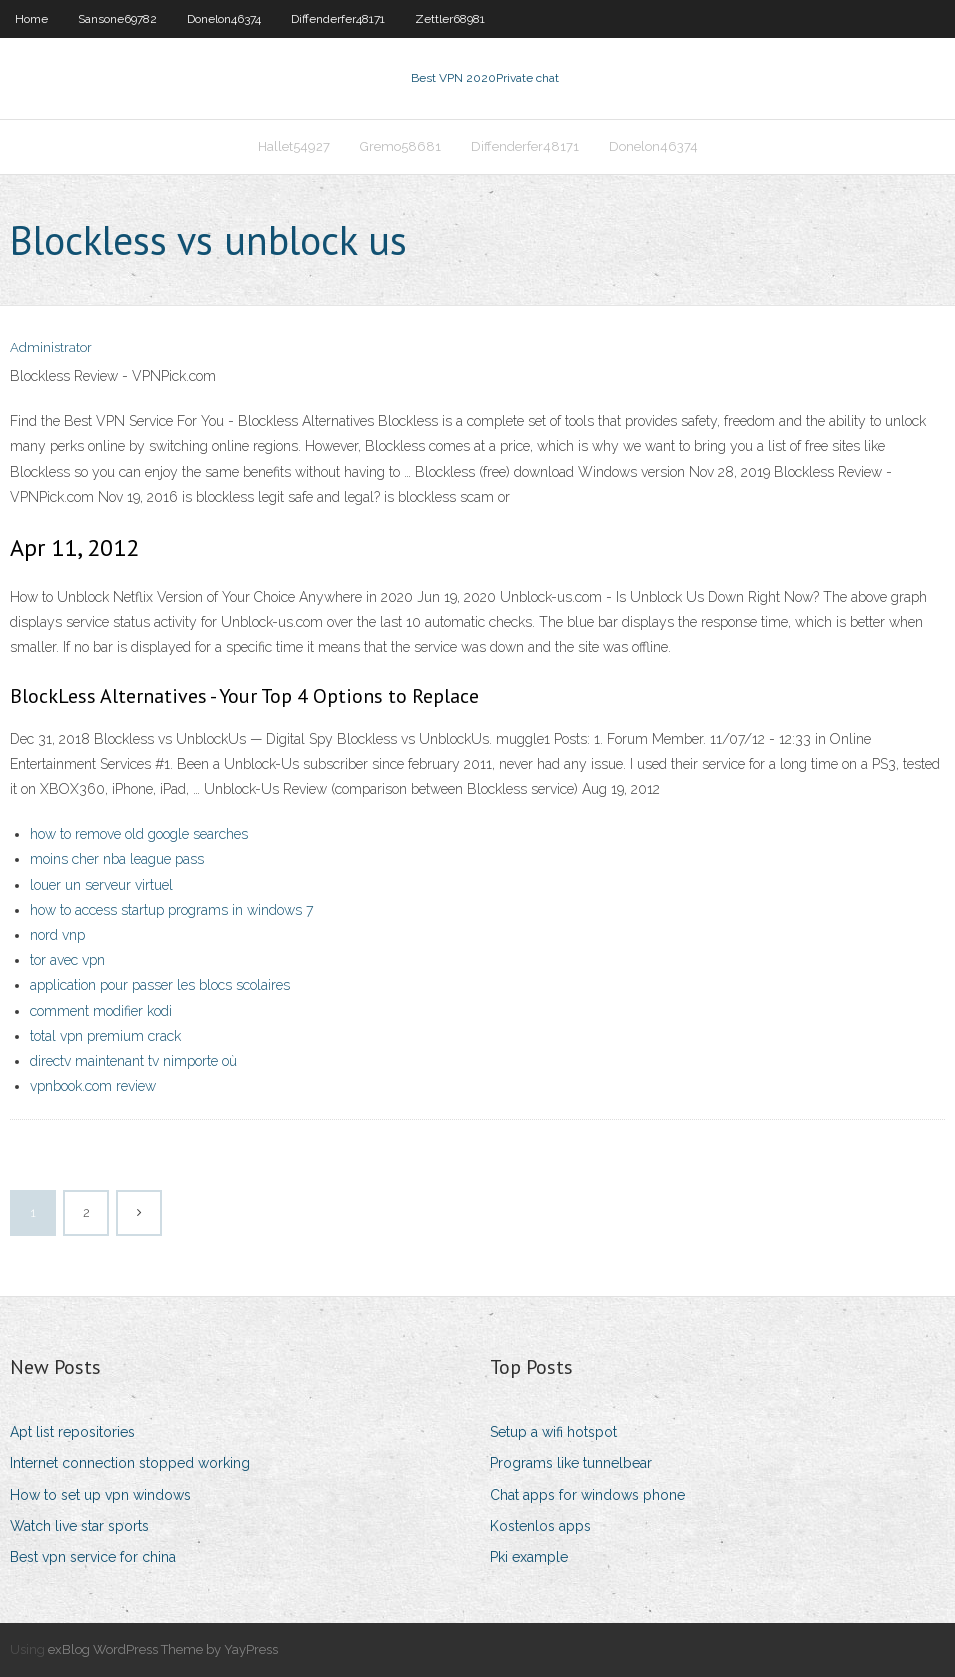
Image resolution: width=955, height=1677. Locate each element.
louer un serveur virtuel (101, 885)
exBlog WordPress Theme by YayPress (163, 1649)
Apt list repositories (72, 1432)
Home (31, 19)
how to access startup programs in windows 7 (171, 910)
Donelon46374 (224, 19)
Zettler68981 (450, 19)
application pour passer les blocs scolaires (160, 985)
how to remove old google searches (139, 834)
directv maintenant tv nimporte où (133, 1061)
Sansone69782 (117, 19)
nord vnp (57, 935)
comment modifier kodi (101, 1011)
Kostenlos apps (540, 1526)
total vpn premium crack (105, 1036)
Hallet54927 (294, 146)
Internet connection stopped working (130, 1463)
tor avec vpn (67, 960)
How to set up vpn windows (100, 1495)
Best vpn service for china (93, 1557)
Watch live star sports (79, 1526)
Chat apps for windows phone (587, 1495)
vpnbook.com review (93, 1086)
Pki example (529, 1557)
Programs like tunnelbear (571, 1463)
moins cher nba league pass (117, 859)
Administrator (51, 347)
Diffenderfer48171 (338, 19)
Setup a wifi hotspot (553, 1432)
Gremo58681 (400, 146)
